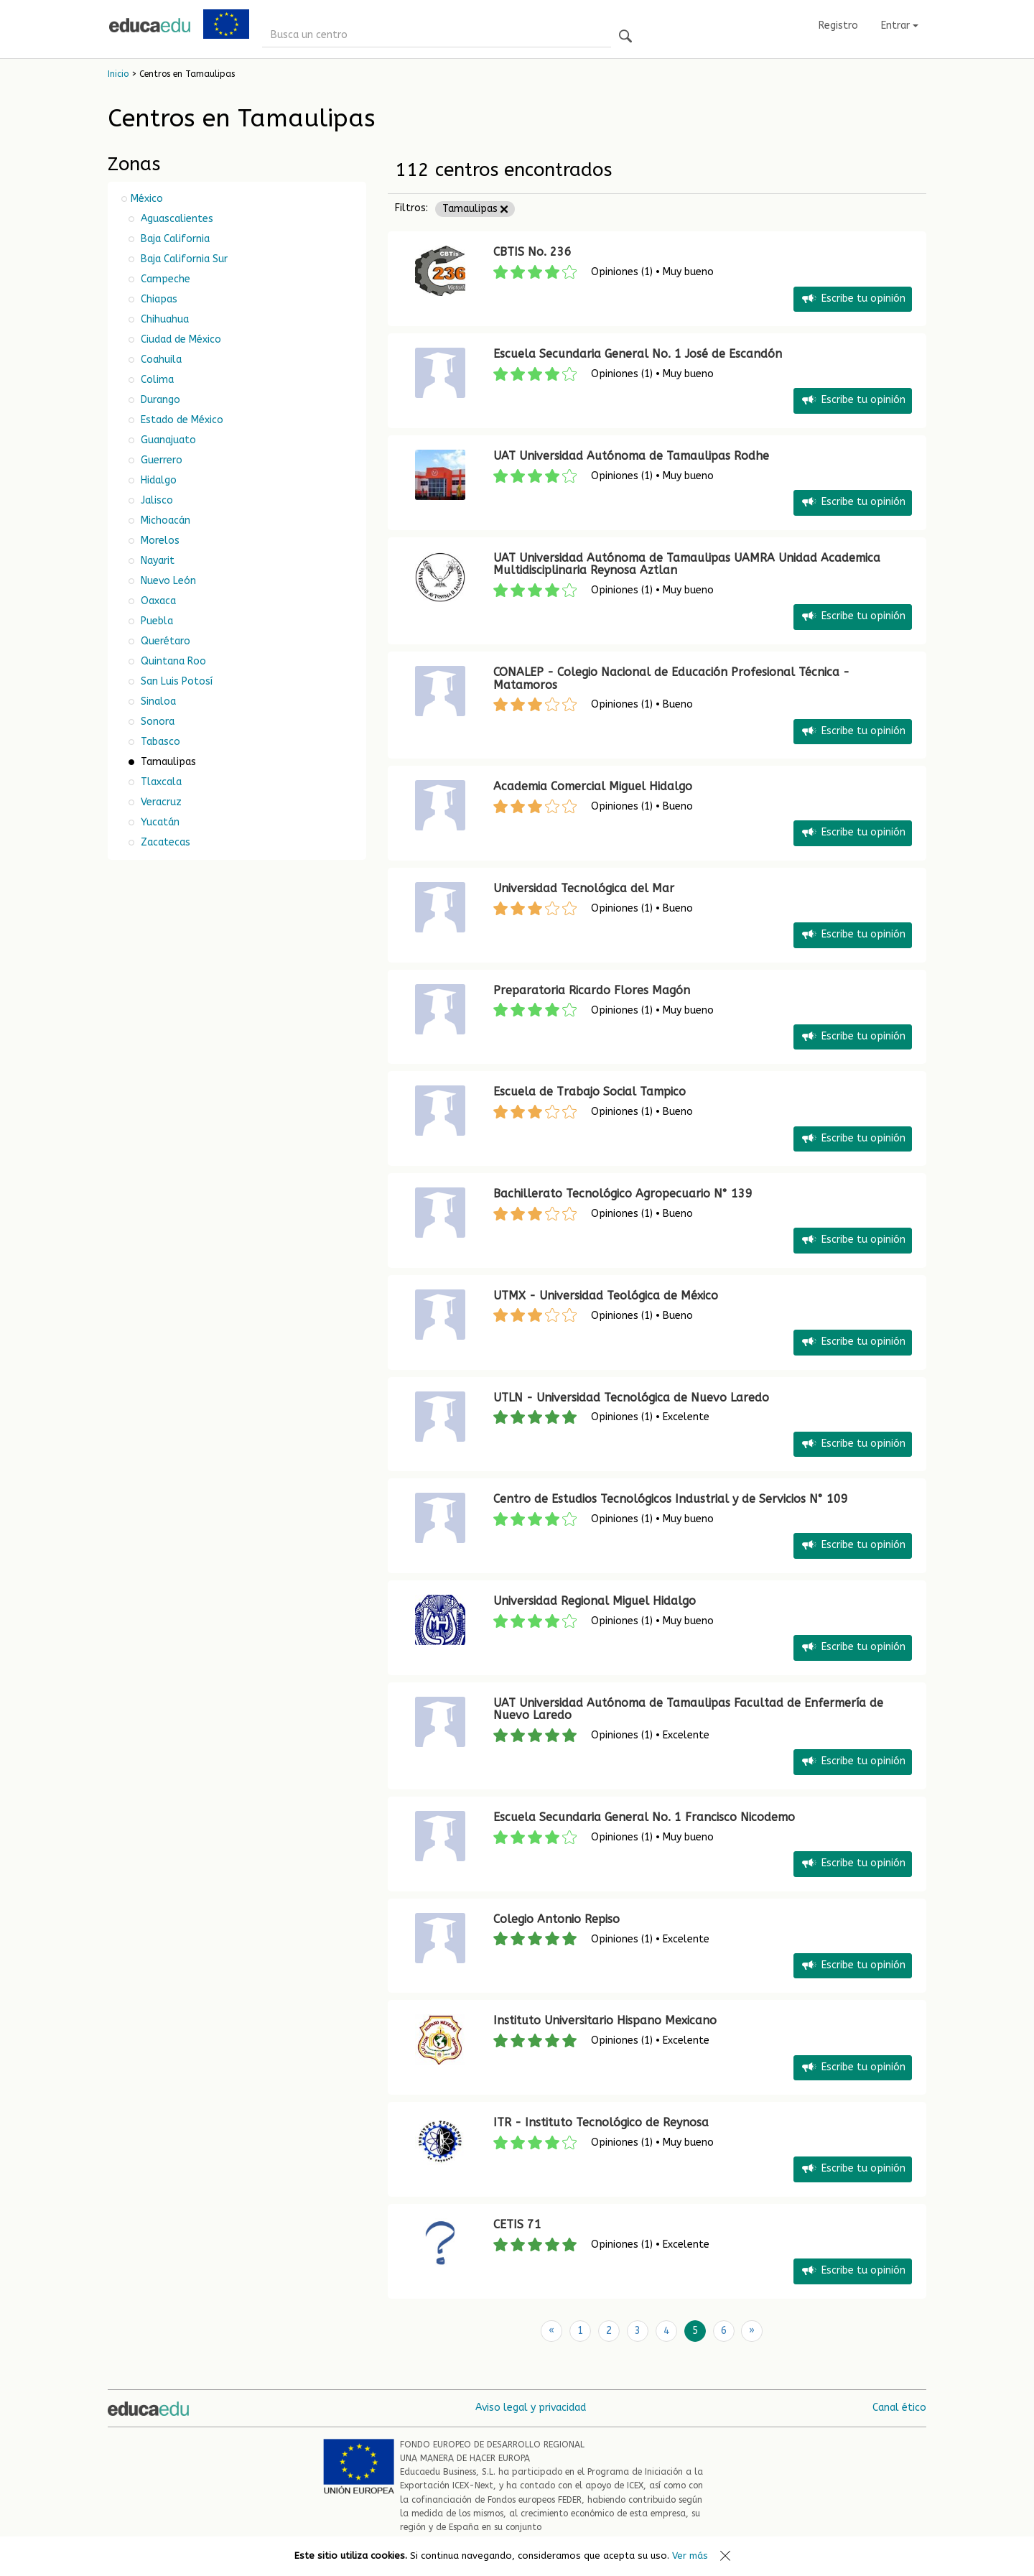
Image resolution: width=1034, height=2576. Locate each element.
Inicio (118, 74)
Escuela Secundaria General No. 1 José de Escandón (637, 354)
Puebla (155, 621)
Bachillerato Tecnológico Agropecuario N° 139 (623, 1193)
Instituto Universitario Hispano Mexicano (605, 2020)
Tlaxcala (160, 782)
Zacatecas (164, 842)
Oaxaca (157, 601)
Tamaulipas (475, 209)
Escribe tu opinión (852, 299)
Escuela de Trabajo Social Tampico (589, 1091)
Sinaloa (157, 701)
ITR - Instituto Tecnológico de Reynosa (601, 2122)
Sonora (156, 721)
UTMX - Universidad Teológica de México (605, 1295)
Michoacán (164, 520)
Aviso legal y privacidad (530, 2407)
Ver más (690, 2555)
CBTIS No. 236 (532, 252)
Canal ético (899, 2407)
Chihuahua (163, 319)
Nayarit (156, 561)
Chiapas (157, 299)
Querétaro (164, 641)
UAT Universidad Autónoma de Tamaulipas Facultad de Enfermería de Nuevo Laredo (688, 1709)
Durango (159, 400)
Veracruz (160, 802)
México (147, 199)
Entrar (899, 25)
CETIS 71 (517, 2224)
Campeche (164, 279)
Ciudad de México (179, 339)
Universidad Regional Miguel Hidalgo (594, 1601)
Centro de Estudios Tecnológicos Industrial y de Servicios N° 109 (670, 1499)
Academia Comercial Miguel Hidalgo (592, 786)
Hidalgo (157, 480)
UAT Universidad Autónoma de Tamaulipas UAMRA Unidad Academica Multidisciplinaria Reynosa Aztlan (686, 564)
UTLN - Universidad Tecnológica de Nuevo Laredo (631, 1397)
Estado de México (180, 420)
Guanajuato (167, 440)
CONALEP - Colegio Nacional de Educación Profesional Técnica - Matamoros (671, 678)
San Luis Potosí (175, 681)
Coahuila (160, 359)
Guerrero (160, 460)
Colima (156, 380)
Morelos (159, 540)
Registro (838, 25)
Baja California (174, 239)
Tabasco (159, 742)
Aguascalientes (175, 219)
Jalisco (155, 500)
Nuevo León (167, 581)
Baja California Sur (183, 259)
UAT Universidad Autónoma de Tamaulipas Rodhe (631, 456)
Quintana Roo (172, 661)
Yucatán (159, 822)
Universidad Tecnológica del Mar (583, 888)
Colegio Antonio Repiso (556, 1919)
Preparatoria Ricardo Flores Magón (591, 990)
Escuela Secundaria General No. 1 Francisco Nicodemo (644, 1817)
